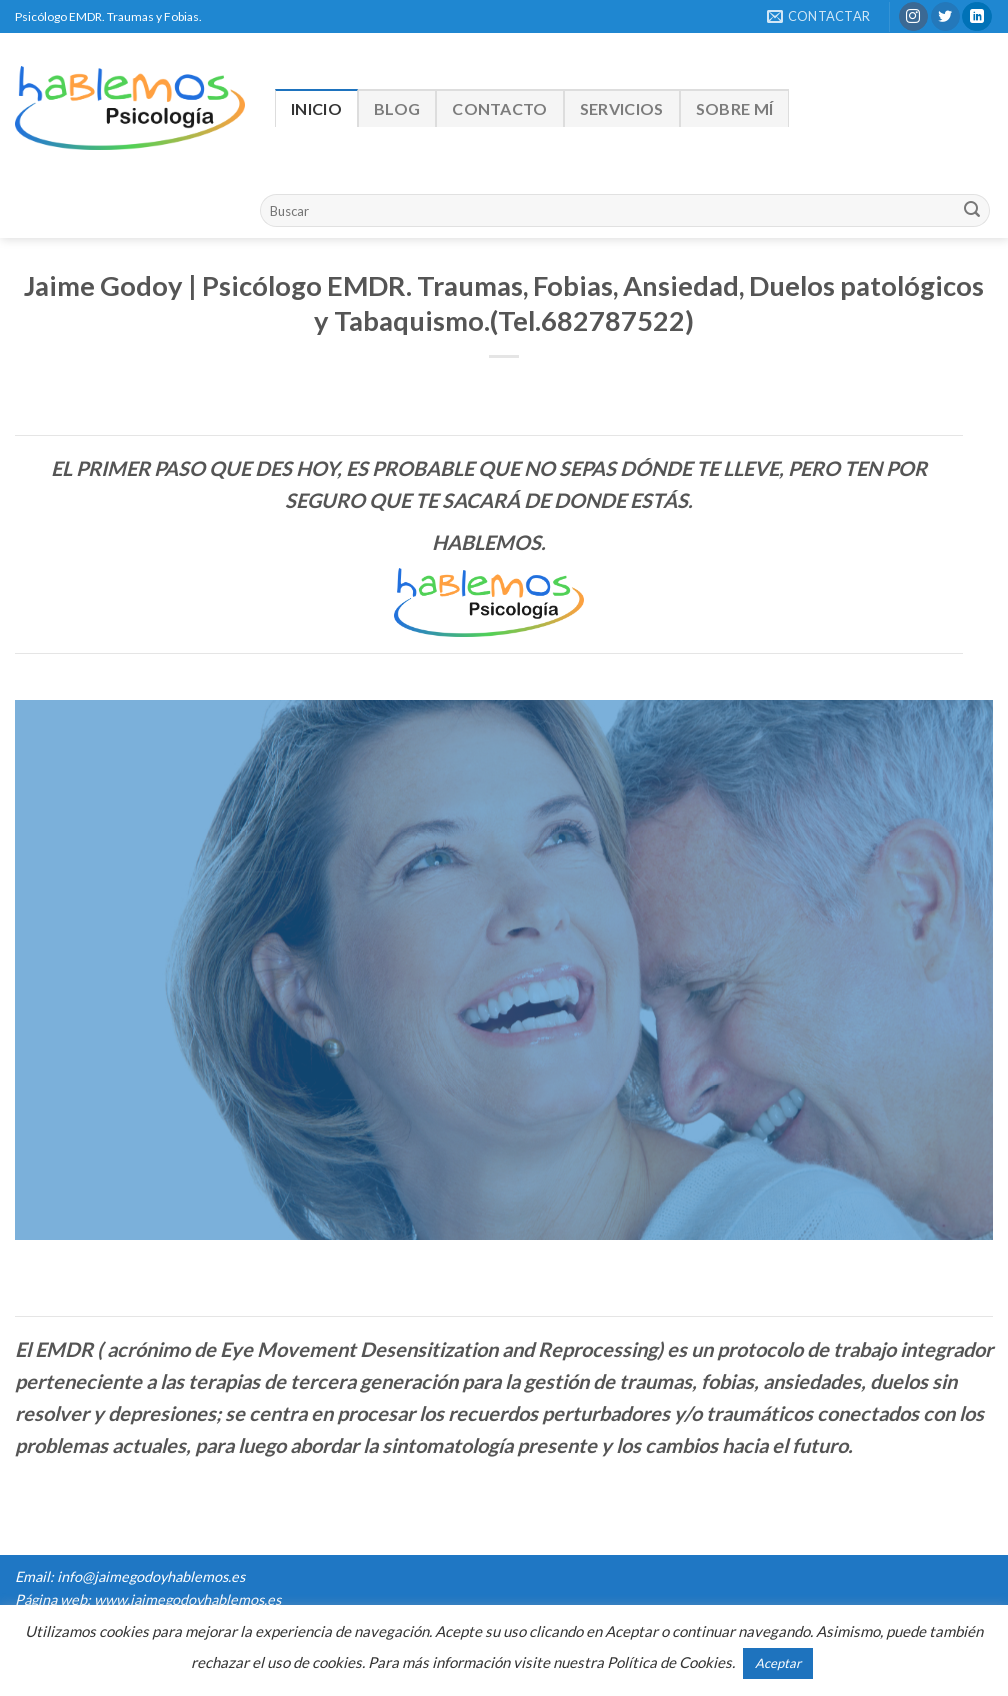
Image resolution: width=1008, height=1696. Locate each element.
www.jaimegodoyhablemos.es (187, 1599)
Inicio (316, 108)
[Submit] (972, 211)
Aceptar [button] (778, 1663)
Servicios (622, 108)
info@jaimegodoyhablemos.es (151, 1576)
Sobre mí (735, 108)
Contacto (500, 108)
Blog (397, 108)
